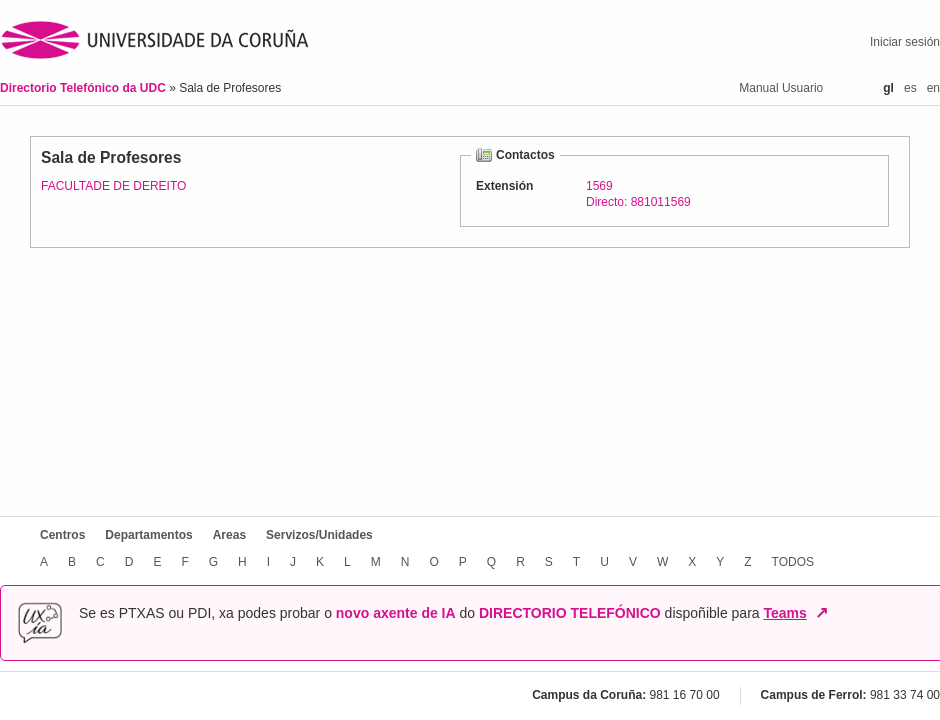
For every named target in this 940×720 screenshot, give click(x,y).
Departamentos (148, 535)
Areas (229, 535)
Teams (784, 613)
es (910, 88)
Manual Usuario (781, 88)
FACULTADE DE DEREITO (113, 186)
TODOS (793, 562)
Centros (62, 535)
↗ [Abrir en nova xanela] (821, 613)
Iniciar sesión (905, 42)
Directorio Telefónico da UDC (84, 88)
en (933, 88)
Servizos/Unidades (319, 535)
